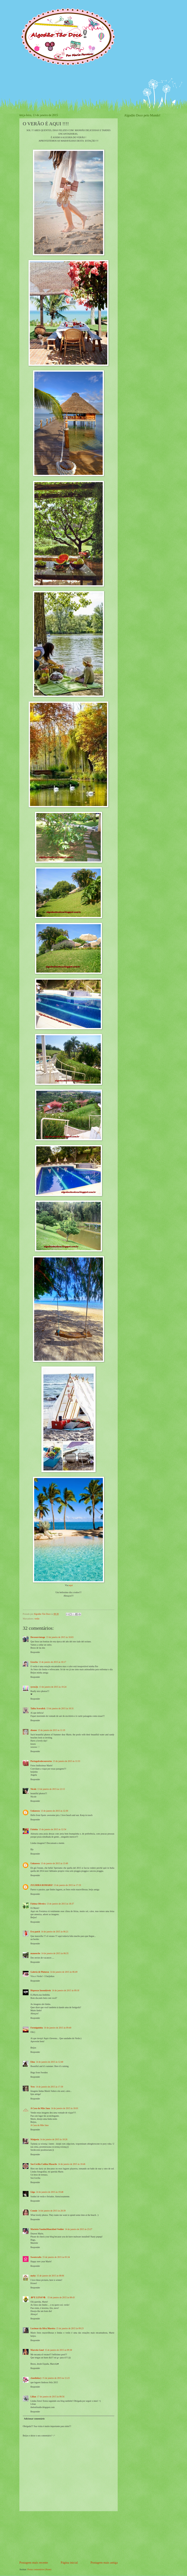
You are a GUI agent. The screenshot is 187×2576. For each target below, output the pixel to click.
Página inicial (69, 2562)
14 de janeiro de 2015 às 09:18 (65, 1990)
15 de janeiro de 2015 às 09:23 (70, 2328)
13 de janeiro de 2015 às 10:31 (60, 1708)
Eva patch (35, 1931)
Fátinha (34, 1829)
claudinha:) (35, 2378)
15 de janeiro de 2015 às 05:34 (56, 2257)
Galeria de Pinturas (39, 1972)
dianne (33, 1730)
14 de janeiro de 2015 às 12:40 (49, 2062)
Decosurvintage (37, 1637)
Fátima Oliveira (38, 1904)
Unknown (35, 1811)
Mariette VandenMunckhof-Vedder (47, 2229)
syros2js (34, 1687)
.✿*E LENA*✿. (38, 2297)
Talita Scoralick (37, 1708)
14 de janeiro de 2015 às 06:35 (55, 1953)
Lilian (33, 2396)
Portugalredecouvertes (41, 1761)
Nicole (33, 1789)
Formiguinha (36, 2028)
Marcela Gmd (37, 2350)
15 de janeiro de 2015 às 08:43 (61, 2297)
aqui (71, 1585)
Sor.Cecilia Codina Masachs (43, 2164)
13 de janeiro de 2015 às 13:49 (54, 1863)
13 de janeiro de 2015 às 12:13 (51, 1789)
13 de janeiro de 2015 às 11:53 (66, 1761)
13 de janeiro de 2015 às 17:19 (67, 1885)
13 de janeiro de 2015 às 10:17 (52, 1662)
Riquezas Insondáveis (40, 1990)
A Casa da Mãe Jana (40, 2108)
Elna (32, 2062)
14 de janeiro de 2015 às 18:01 (64, 2108)
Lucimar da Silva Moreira (42, 2328)
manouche (35, 1953)
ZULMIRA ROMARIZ (41, 1885)
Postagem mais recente (33, 2562)
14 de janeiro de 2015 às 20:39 (51, 2211)
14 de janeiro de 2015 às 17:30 (49, 2087)
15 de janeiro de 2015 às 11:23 (55, 2378)
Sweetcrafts (35, 2257)
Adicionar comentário (34, 2419)
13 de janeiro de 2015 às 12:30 (54, 1811)
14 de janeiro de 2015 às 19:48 (49, 2192)
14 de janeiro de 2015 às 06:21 (54, 1931)
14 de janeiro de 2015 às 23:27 (78, 2229)
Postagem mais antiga (104, 2562)
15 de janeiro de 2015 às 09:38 (58, 2350)
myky (33, 2275)
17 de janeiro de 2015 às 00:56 (50, 2396)
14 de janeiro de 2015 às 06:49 (63, 1972)
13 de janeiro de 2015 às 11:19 (51, 1730)
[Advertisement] (68, 2536)
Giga (32, 2192)
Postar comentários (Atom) (39, 2569)
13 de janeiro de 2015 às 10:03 (59, 1637)
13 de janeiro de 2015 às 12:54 (52, 1829)
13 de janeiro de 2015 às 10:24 (52, 1687)
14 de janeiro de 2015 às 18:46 (71, 2164)
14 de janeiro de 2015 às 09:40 (57, 2028)
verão (36, 1618)
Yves (32, 2087)
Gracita (34, 1662)
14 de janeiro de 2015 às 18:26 (53, 2139)
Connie (33, 2211)
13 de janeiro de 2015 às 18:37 (60, 1904)
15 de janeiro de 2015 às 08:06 (50, 2275)
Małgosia (34, 2139)
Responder (35, 1652)
